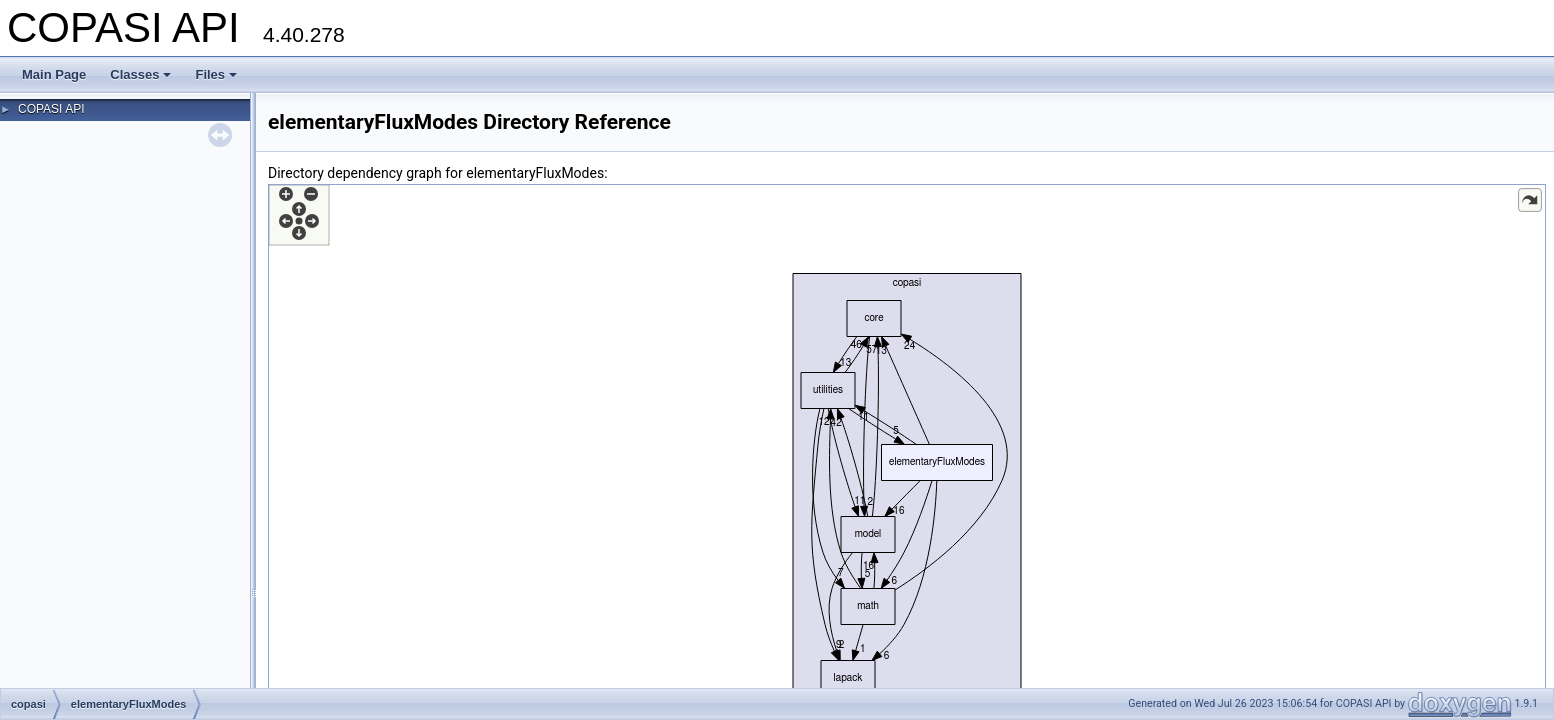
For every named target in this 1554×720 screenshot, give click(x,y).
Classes (140, 74)
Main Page (54, 74)
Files (216, 74)
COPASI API (51, 109)
